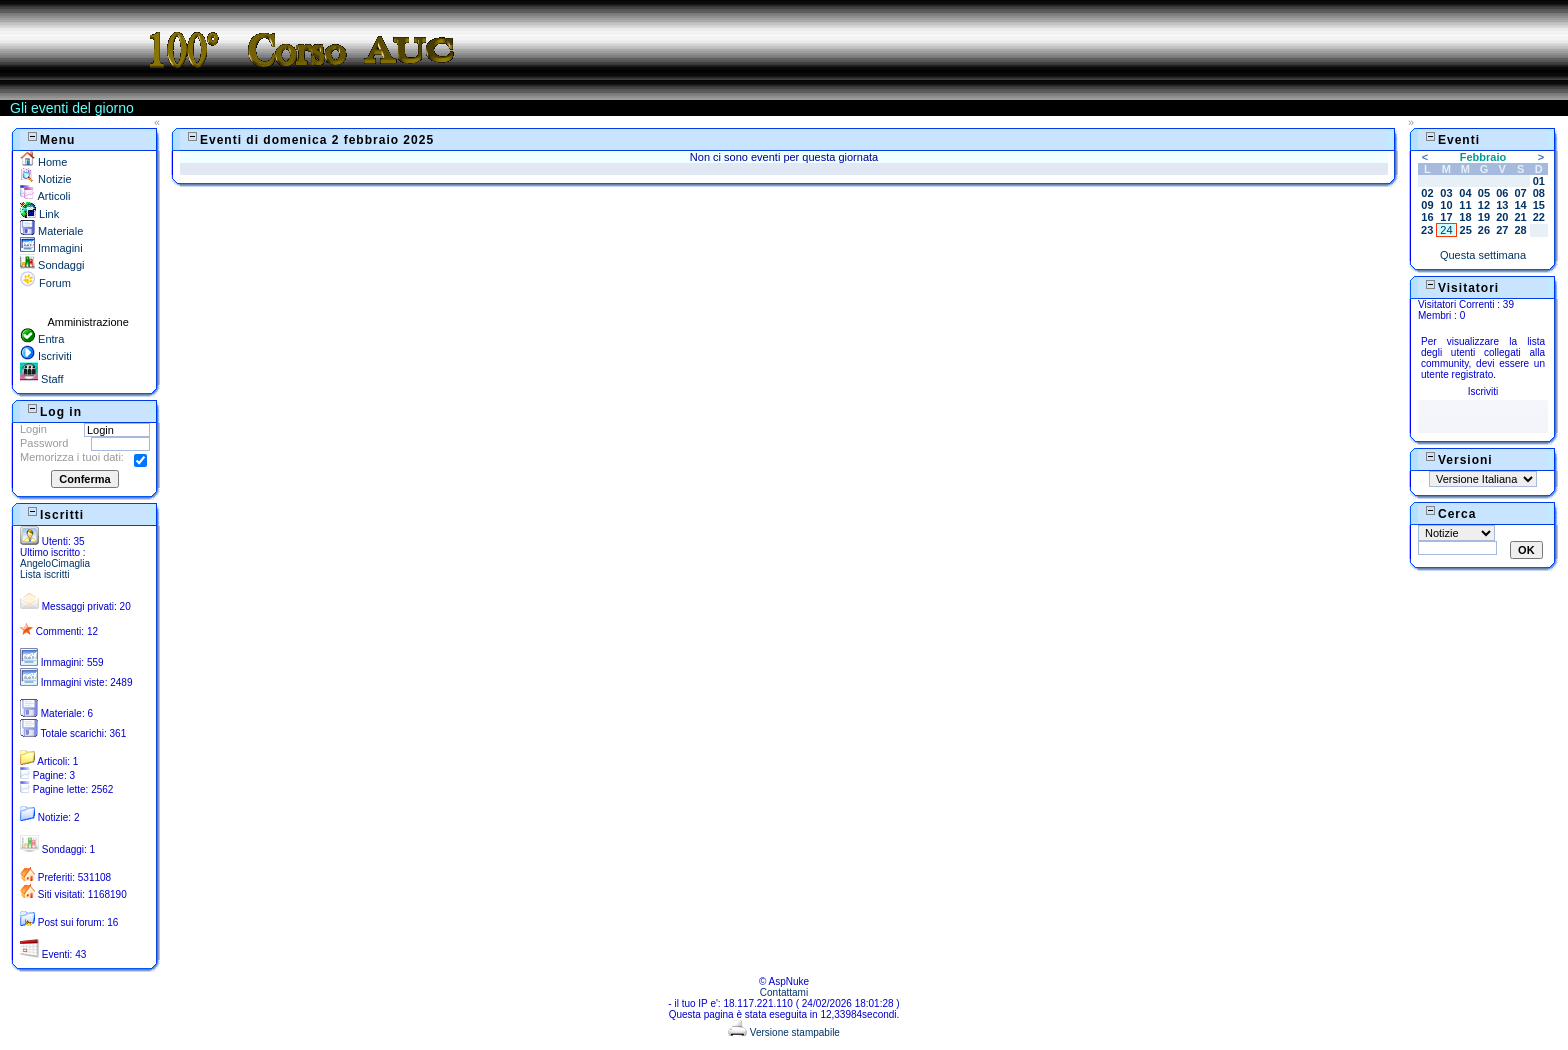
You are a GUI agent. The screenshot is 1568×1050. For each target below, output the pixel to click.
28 (1520, 230)
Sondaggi (52, 265)
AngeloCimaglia (55, 563)
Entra (42, 339)
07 (1520, 193)
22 (1539, 217)
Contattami (784, 992)
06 (1502, 193)
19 (1484, 217)
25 (1466, 230)
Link (39, 214)
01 (1539, 181)
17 (1446, 217)
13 (1502, 205)
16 (1427, 217)
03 (1446, 193)
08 (1539, 193)
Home (43, 162)
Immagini (51, 248)
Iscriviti (46, 356)
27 (1502, 230)
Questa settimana (1483, 255)
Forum (45, 283)
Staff (41, 379)
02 (1427, 193)
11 (1465, 205)
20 (1502, 217)
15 (1539, 205)
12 (1484, 205)
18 (1465, 217)
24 (1446, 230)
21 (1520, 217)
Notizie (46, 179)
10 (1446, 205)
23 (1427, 230)
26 (1484, 230)
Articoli (45, 196)
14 (1520, 205)
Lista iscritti (44, 574)
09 (1427, 205)
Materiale (51, 231)
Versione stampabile (784, 1032)
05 (1484, 193)
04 (1465, 193)
